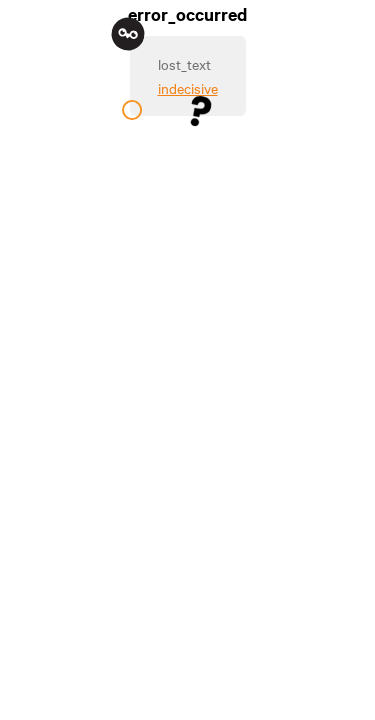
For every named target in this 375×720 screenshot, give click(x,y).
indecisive (188, 88)
